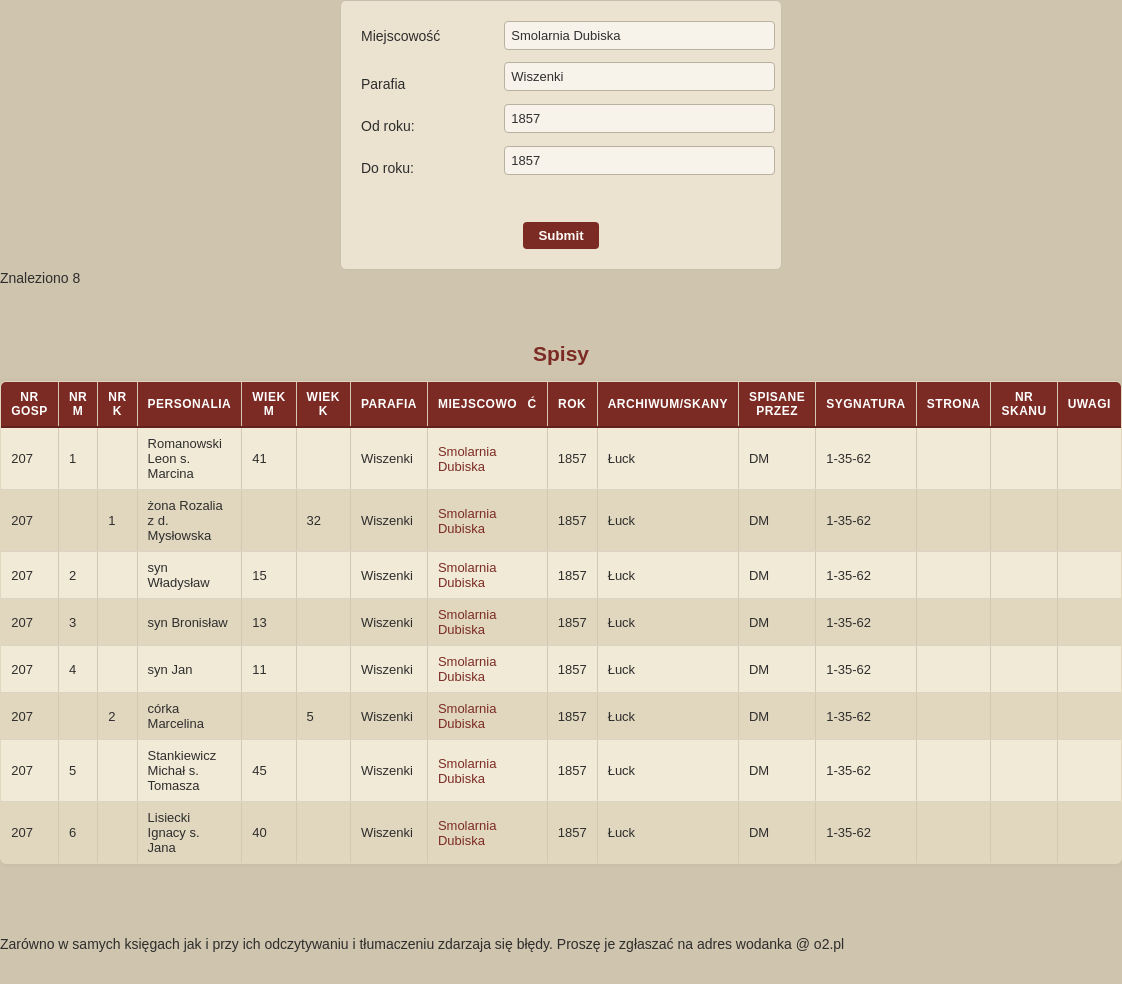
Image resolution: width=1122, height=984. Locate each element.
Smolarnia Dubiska (467, 459)
